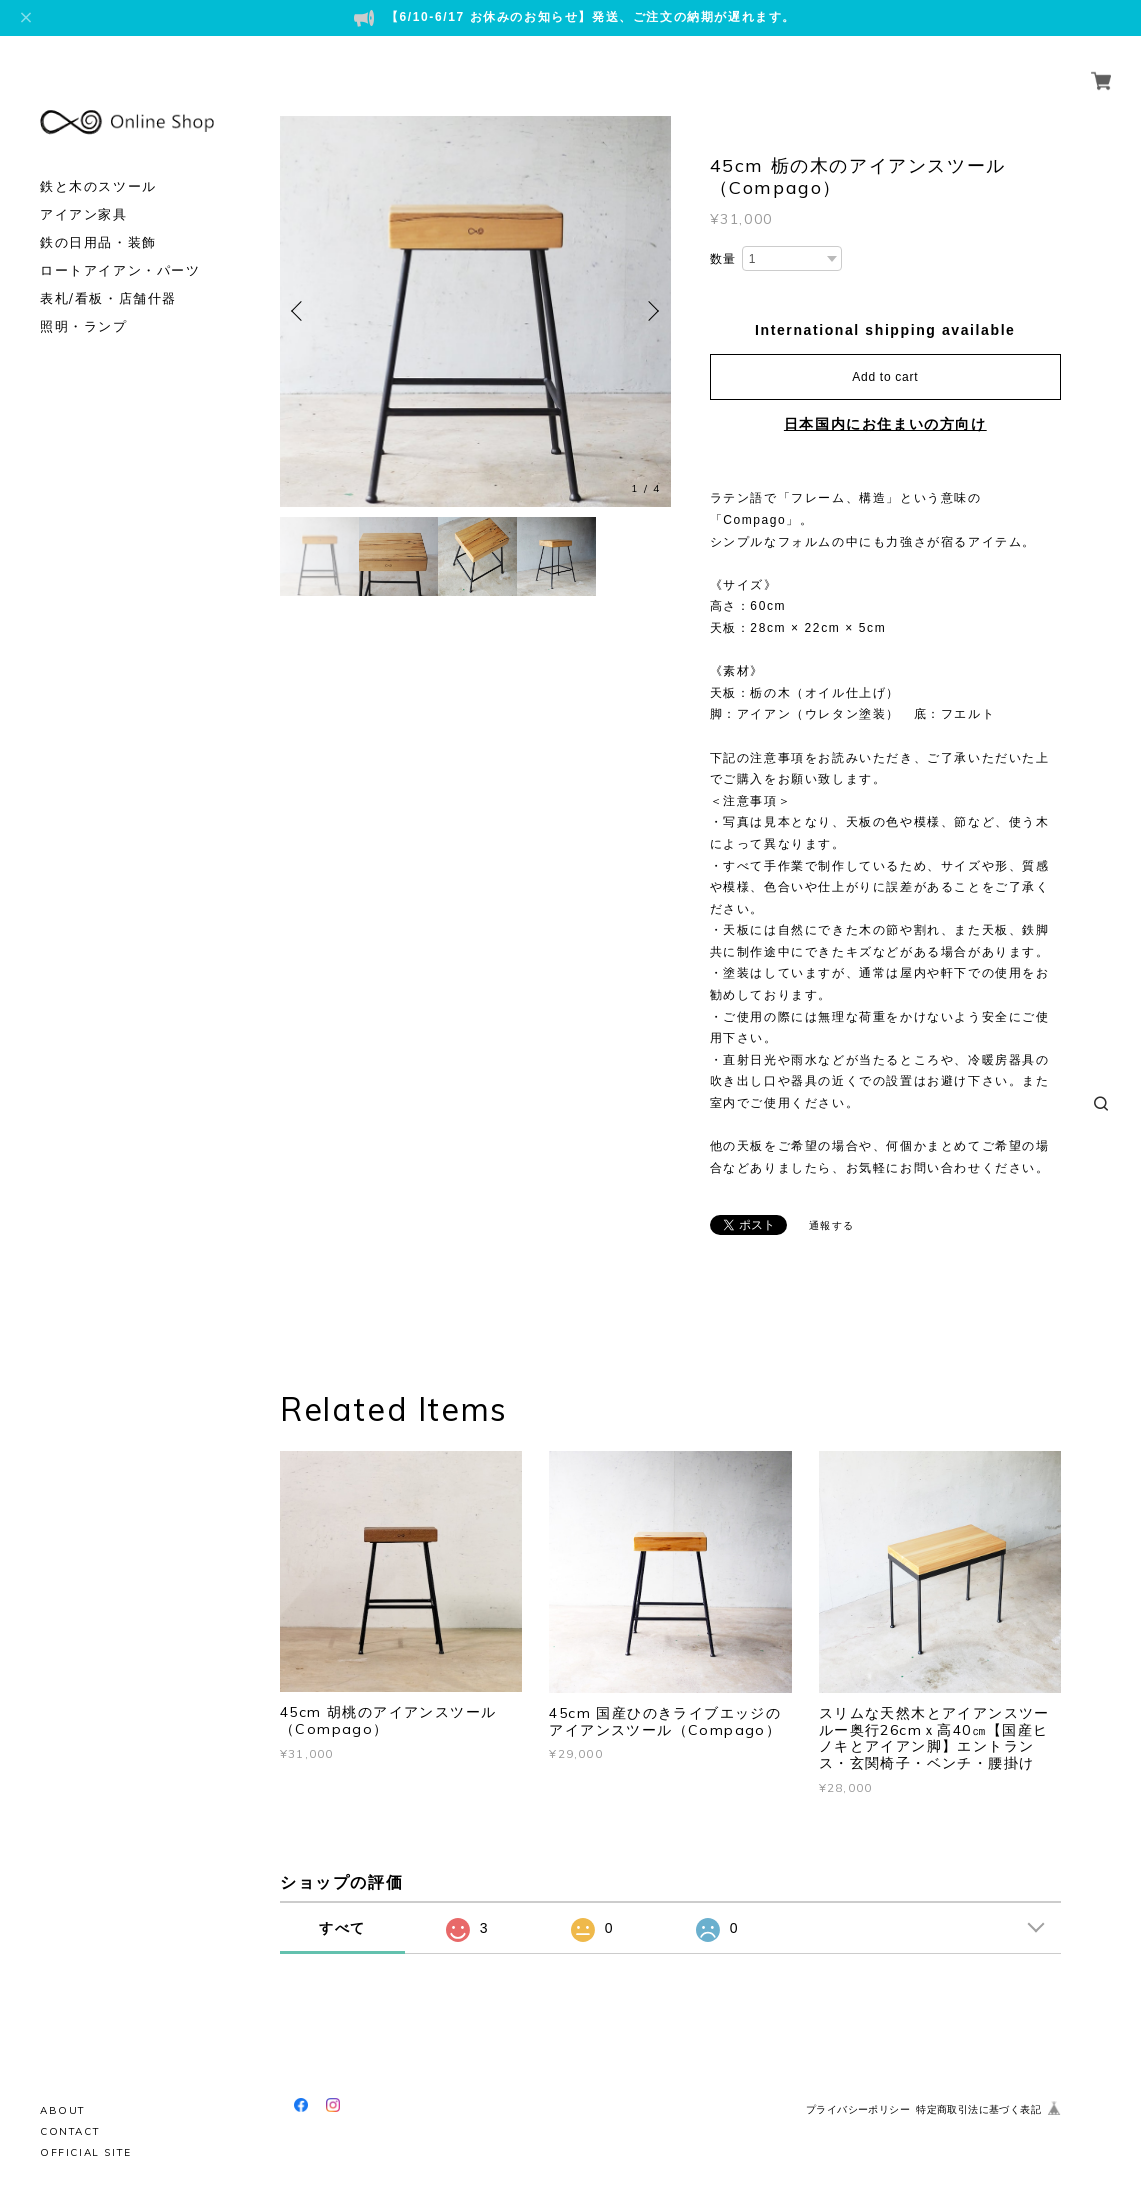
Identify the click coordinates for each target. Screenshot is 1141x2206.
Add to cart (885, 377)
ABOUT (63, 2110)
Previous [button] (300, 311)
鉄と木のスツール (98, 163)
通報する (832, 1225)
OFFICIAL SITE (86, 2152)
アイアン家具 (84, 191)
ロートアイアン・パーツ (120, 247)
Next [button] (651, 311)
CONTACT (70, 2131)
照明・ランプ (84, 303)
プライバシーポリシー (858, 2109)
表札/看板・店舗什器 (108, 275)
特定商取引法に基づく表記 (978, 2109)
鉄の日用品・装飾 (98, 219)
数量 (723, 259)
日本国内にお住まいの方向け (885, 424)
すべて (342, 1928)
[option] (475, 311)
